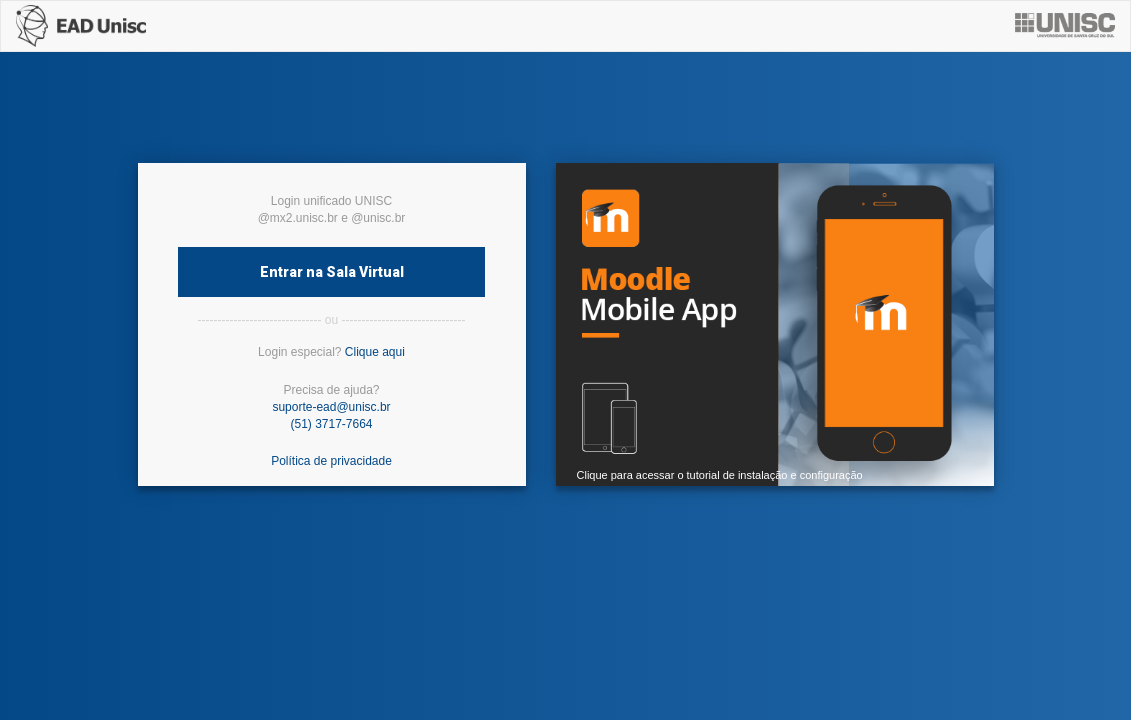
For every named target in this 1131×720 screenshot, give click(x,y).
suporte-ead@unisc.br (331, 407)
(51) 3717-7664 (331, 424)
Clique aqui (375, 352)
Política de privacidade (331, 461)
